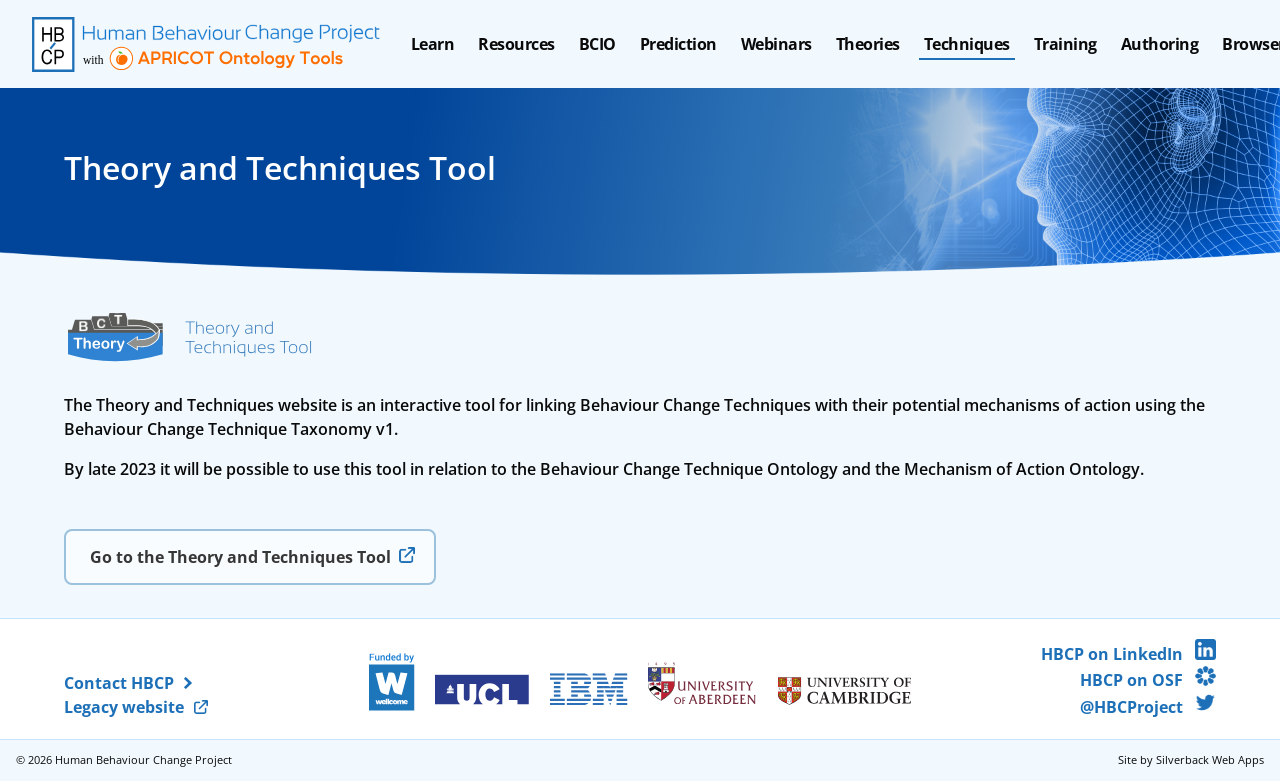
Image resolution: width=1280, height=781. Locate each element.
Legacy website (124, 707)
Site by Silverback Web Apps (1191, 759)
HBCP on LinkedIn (1128, 654)
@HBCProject (1148, 707)
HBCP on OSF (1148, 680)
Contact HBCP (119, 683)
